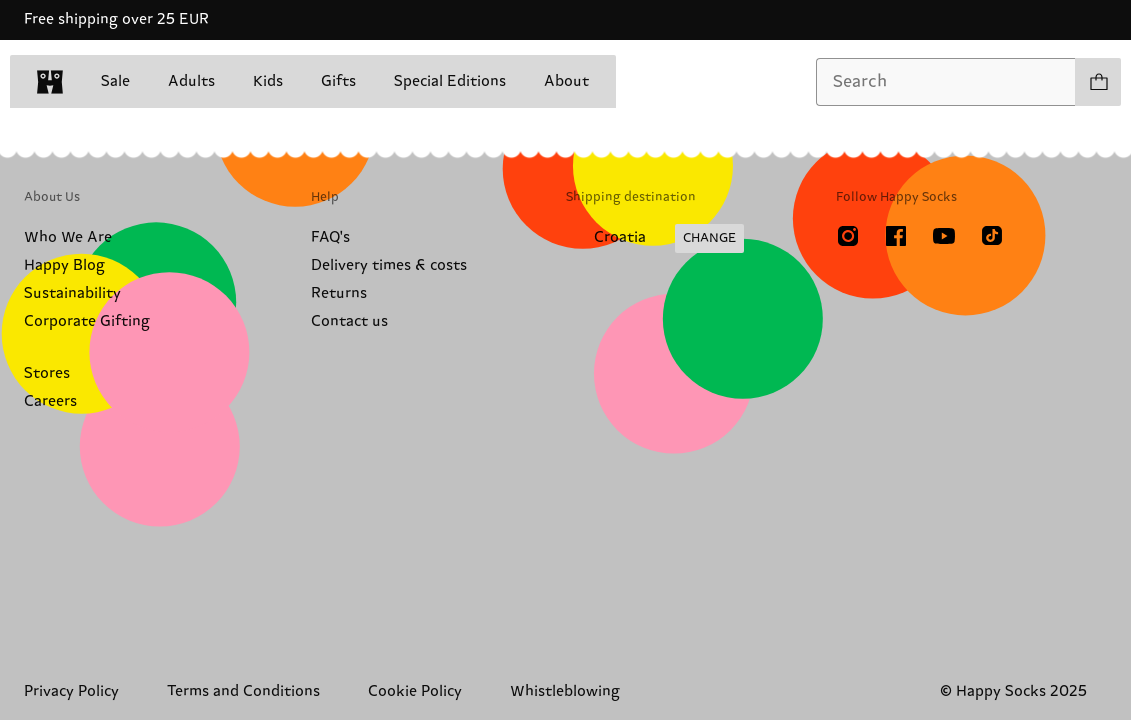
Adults (191, 81)
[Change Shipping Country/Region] (655, 239)
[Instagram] (848, 236)
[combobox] (946, 82)
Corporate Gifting (87, 321)
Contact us (349, 321)
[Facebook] (896, 236)
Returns (339, 293)
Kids (268, 81)
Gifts (338, 81)
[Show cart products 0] (1098, 82)
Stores (47, 373)
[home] (50, 82)
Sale (115, 81)
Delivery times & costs (389, 265)
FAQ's (330, 237)
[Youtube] (944, 236)
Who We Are (68, 237)
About (566, 81)
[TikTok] (992, 236)
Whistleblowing (565, 691)
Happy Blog (64, 265)
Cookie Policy (415, 691)
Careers (50, 401)
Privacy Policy (71, 691)
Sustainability (72, 293)
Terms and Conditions (243, 691)
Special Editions (450, 81)
